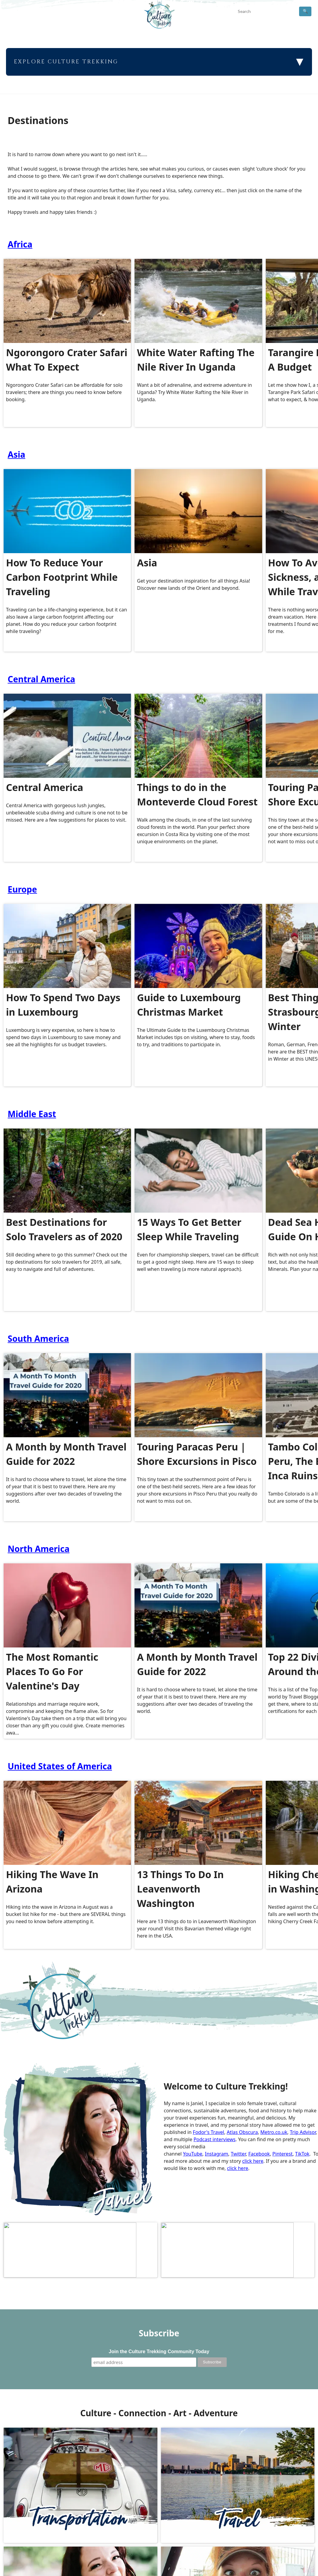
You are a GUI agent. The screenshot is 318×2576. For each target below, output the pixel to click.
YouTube (192, 2153)
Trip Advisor (303, 2132)
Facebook (259, 2153)
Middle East (32, 1114)
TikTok (302, 2153)
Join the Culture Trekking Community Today (159, 2342)
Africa (20, 244)
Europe (22, 889)
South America (38, 1338)
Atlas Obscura (242, 2132)
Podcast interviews (214, 2139)
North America (39, 1548)
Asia (17, 454)
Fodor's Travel (208, 2132)
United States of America (60, 1766)
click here (253, 2161)
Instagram (216, 2153)
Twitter (238, 2153)
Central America (41, 679)
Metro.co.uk (273, 2132)
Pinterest (282, 2153)
